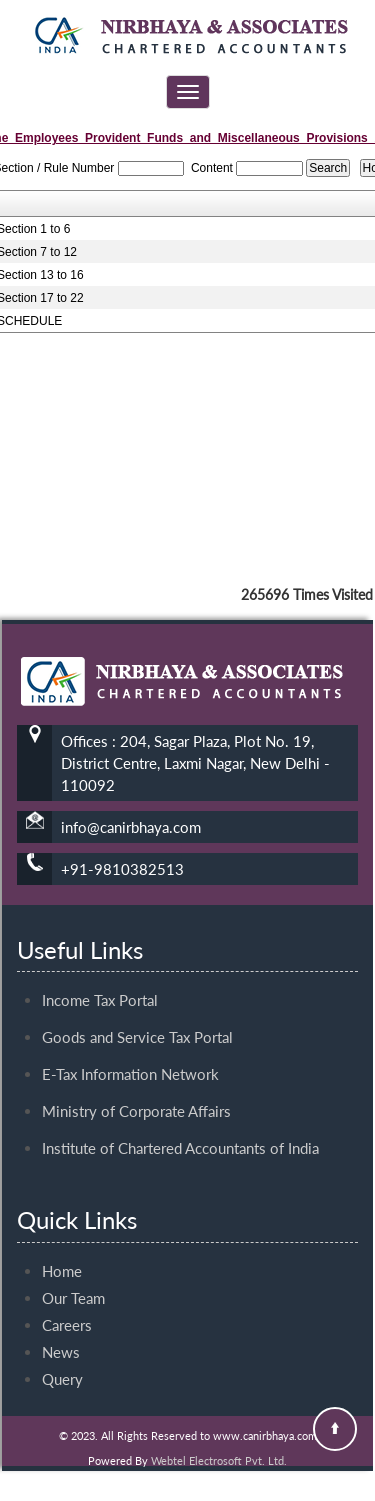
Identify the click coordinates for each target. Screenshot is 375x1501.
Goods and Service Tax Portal (137, 1019)
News (61, 1334)
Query (62, 1361)
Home (62, 1253)
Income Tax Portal (100, 982)
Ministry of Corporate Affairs (136, 1093)
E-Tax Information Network (130, 1056)
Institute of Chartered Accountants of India (180, 1130)
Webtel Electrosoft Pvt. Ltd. (219, 1460)
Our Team (73, 1280)
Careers (67, 1307)
